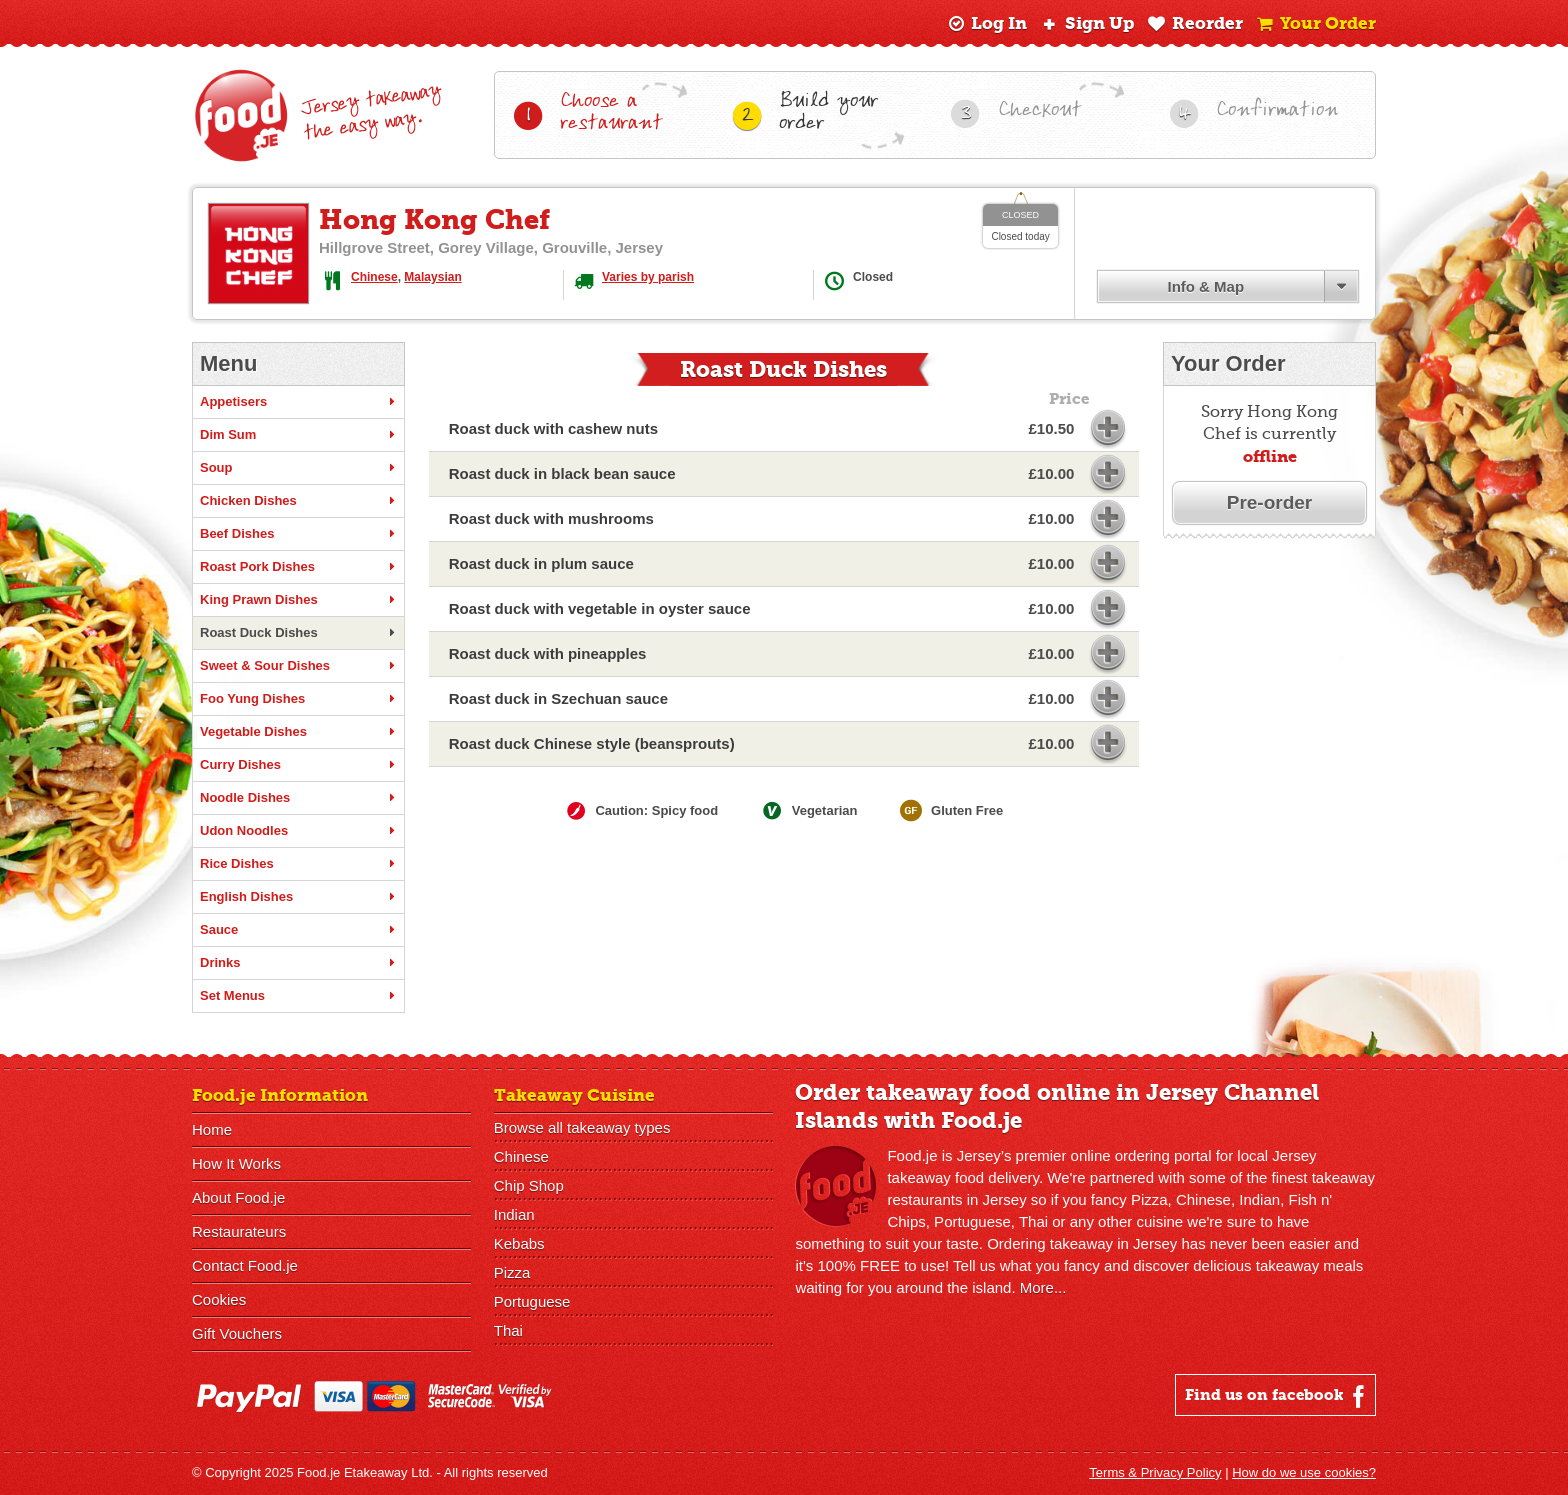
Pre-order (1270, 502)
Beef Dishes (298, 534)
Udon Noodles (298, 831)
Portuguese (532, 1301)
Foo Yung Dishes (298, 699)
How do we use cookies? (1304, 1472)
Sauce (298, 930)
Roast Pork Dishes (298, 567)
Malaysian (432, 277)
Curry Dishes (298, 765)
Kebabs (519, 1243)
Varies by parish (648, 277)
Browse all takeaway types (582, 1127)
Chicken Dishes (298, 501)
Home (212, 1129)
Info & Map (1205, 286)
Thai (508, 1330)
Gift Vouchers (237, 1333)
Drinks (298, 963)
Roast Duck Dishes (298, 633)
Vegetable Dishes (298, 732)
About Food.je (238, 1197)
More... (1043, 1287)
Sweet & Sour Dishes (298, 666)
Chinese (374, 277)
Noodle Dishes (298, 798)
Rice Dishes (298, 864)
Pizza (512, 1272)
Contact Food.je (245, 1265)
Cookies (219, 1299)
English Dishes (298, 897)
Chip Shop (529, 1185)
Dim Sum (298, 435)
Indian (514, 1214)
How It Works (236, 1163)
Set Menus (298, 996)
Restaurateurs (239, 1231)
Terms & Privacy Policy (1155, 1472)
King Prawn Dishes (298, 600)
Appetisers (298, 402)
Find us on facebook (1277, 1396)
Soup (298, 468)
